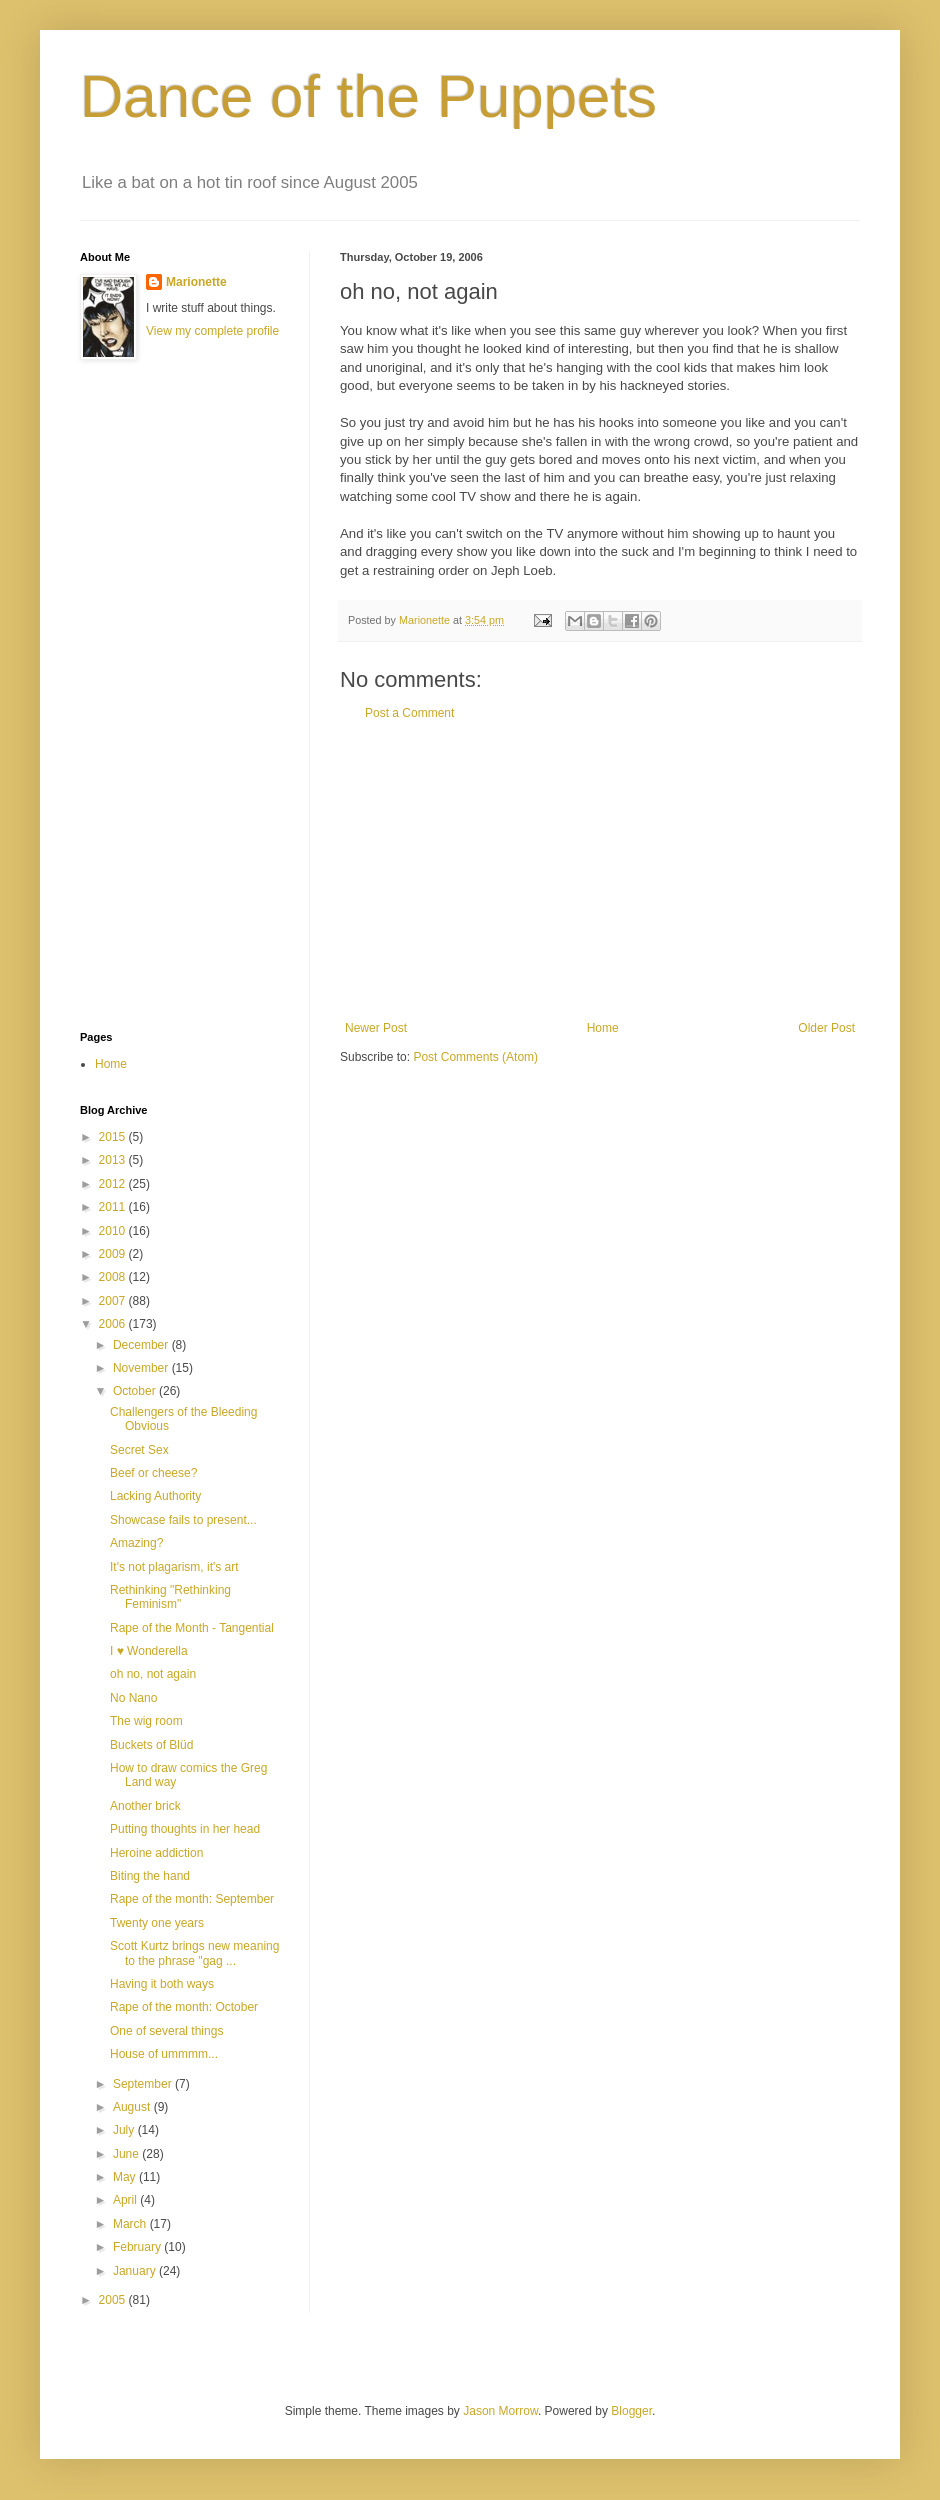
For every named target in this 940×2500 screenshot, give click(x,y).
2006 (114, 1324)
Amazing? (136, 1543)
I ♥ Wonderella (149, 1651)
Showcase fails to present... (183, 1520)
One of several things (166, 2031)
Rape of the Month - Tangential (192, 1628)
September (144, 2084)
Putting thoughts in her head (185, 1829)
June (127, 2154)
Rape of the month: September (192, 1899)
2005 (114, 2300)
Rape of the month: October (184, 2007)
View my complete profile (212, 331)
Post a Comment (409, 713)
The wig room (146, 1721)
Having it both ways (162, 1984)
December (142, 1345)
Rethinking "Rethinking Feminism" (170, 1597)
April (126, 2200)
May (126, 2177)
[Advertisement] (600, 871)
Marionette (196, 282)
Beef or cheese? (153, 1473)
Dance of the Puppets (368, 96)
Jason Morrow (500, 2411)
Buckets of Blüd (151, 1745)
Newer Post (376, 1028)
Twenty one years (157, 1923)
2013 (114, 1160)
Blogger (631, 2411)
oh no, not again (153, 1674)
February (138, 2247)
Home (603, 1028)
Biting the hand (150, 1876)
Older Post (826, 1028)
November (142, 1368)
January (136, 2271)
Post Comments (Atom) (475, 1057)
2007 (114, 1301)
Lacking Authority (155, 1496)
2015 (114, 1137)
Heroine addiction (156, 1853)
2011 (114, 1207)
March (131, 2224)
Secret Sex (139, 1450)
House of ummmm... (164, 2054)
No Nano (133, 1698)
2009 (114, 1254)
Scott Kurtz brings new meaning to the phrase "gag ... (194, 1953)
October (136, 1391)
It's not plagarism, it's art (174, 1567)
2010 (114, 1231)
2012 (114, 1184)
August (133, 2107)
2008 (114, 1277)
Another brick (145, 1806)
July (125, 2130)
